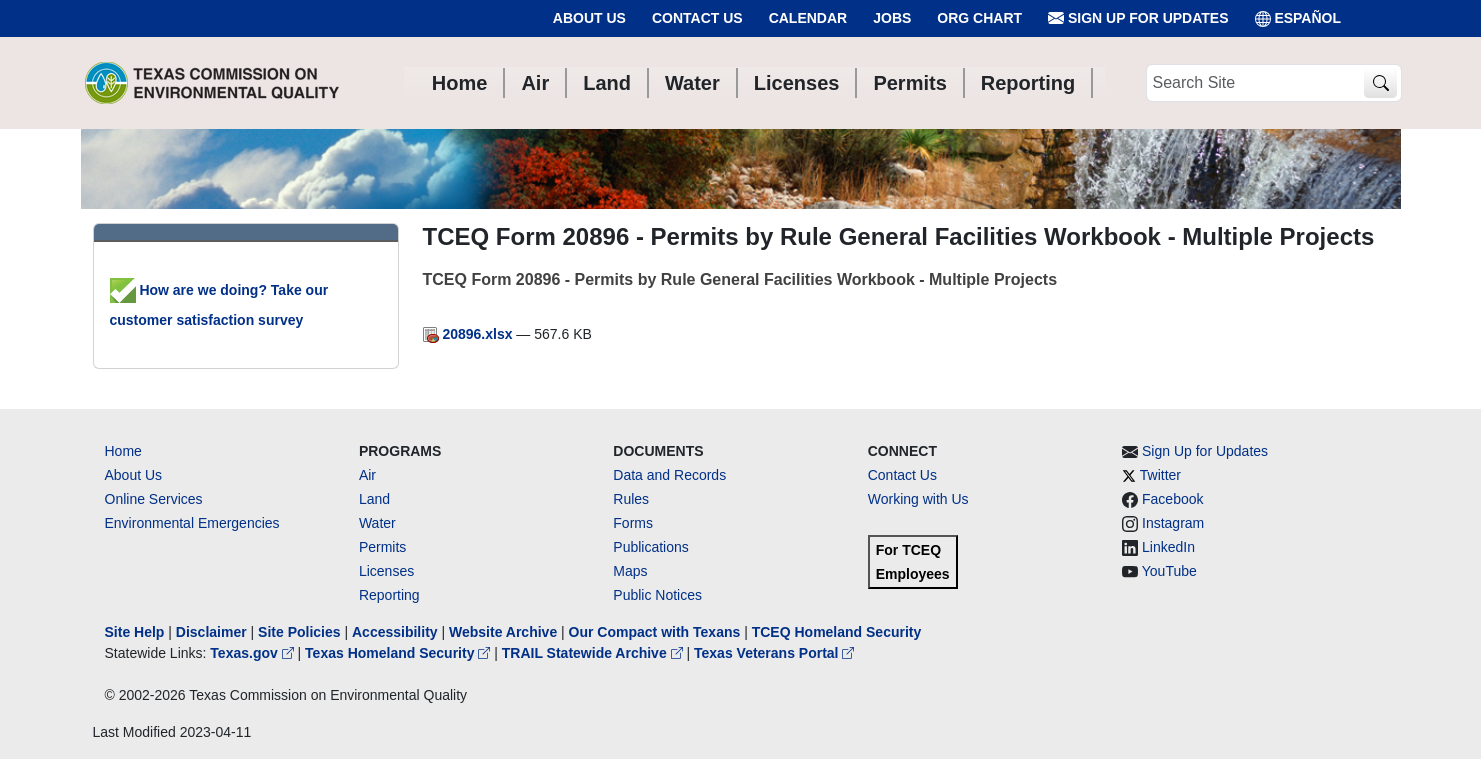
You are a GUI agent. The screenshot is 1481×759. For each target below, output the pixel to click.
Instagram (1173, 523)
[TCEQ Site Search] (1380, 83)
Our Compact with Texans (655, 632)
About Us (589, 18)
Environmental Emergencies (192, 523)
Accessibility (397, 632)
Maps (630, 571)
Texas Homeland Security (399, 653)
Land (374, 499)
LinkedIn (1168, 547)
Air (367, 475)
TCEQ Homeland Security (837, 632)
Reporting (389, 595)
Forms (633, 523)
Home (123, 451)
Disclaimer (211, 632)
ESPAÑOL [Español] (1298, 18)
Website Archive (503, 632)
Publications (651, 547)
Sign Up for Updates (1138, 18)
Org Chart (979, 18)
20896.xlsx (470, 334)
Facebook (1172, 499)
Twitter (1160, 475)
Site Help (135, 632)
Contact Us (697, 18)
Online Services (154, 499)
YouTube (1169, 571)
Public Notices (657, 595)
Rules (631, 499)
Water (377, 523)
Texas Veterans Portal (774, 653)
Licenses (386, 571)
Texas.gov (253, 653)
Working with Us (918, 499)
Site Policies (299, 632)
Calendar (808, 18)
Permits (382, 547)
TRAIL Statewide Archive (594, 653)
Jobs (892, 18)
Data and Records (669, 475)
